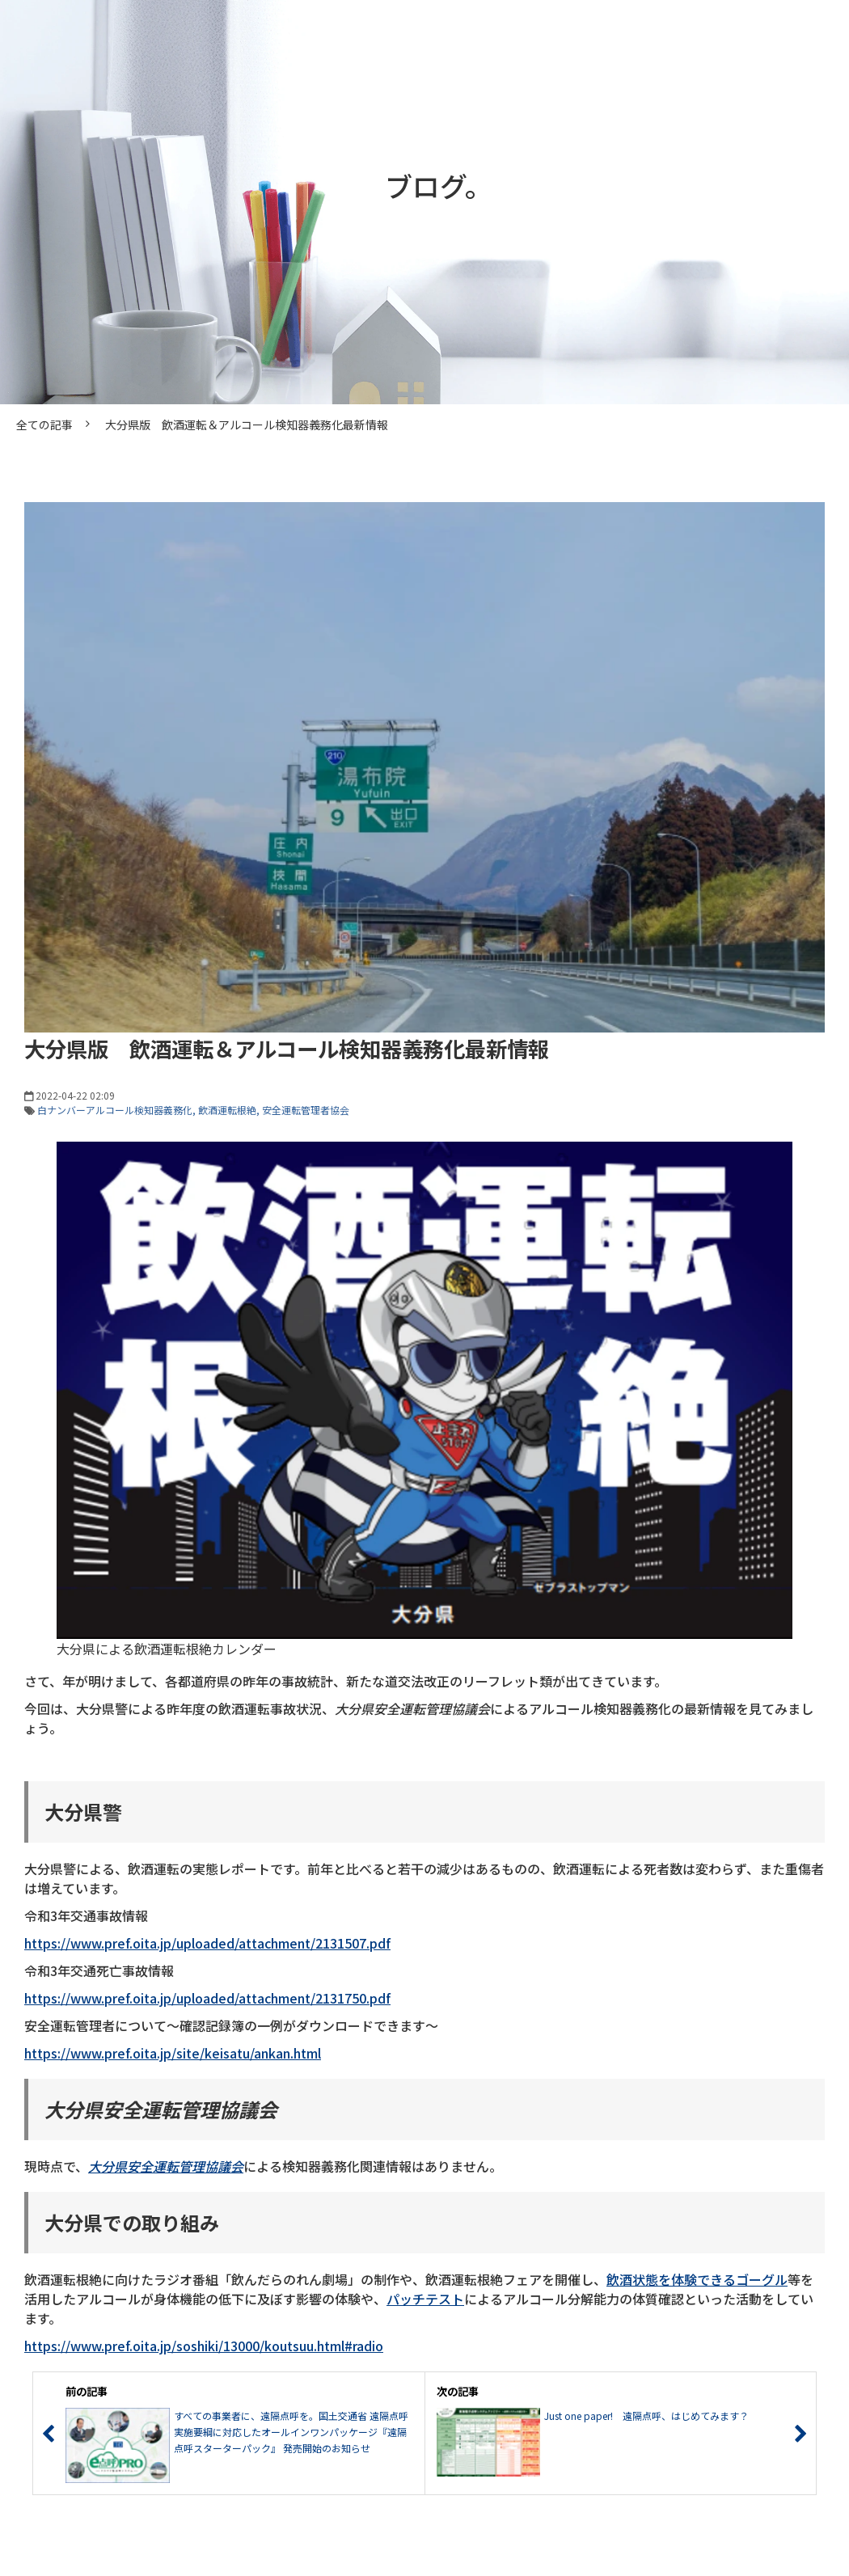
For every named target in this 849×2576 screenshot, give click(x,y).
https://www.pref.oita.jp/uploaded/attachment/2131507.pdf (207, 1943)
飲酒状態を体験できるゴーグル (697, 2279)
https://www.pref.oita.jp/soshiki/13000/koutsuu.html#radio (203, 2345)
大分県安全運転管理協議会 (165, 2166)
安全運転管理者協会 (305, 1110)
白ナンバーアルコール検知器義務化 (114, 1110)
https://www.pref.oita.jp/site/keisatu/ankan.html (172, 2053)
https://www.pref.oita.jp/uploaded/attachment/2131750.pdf (207, 1998)
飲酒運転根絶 (227, 1110)
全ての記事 (44, 424)
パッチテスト (425, 2298)
